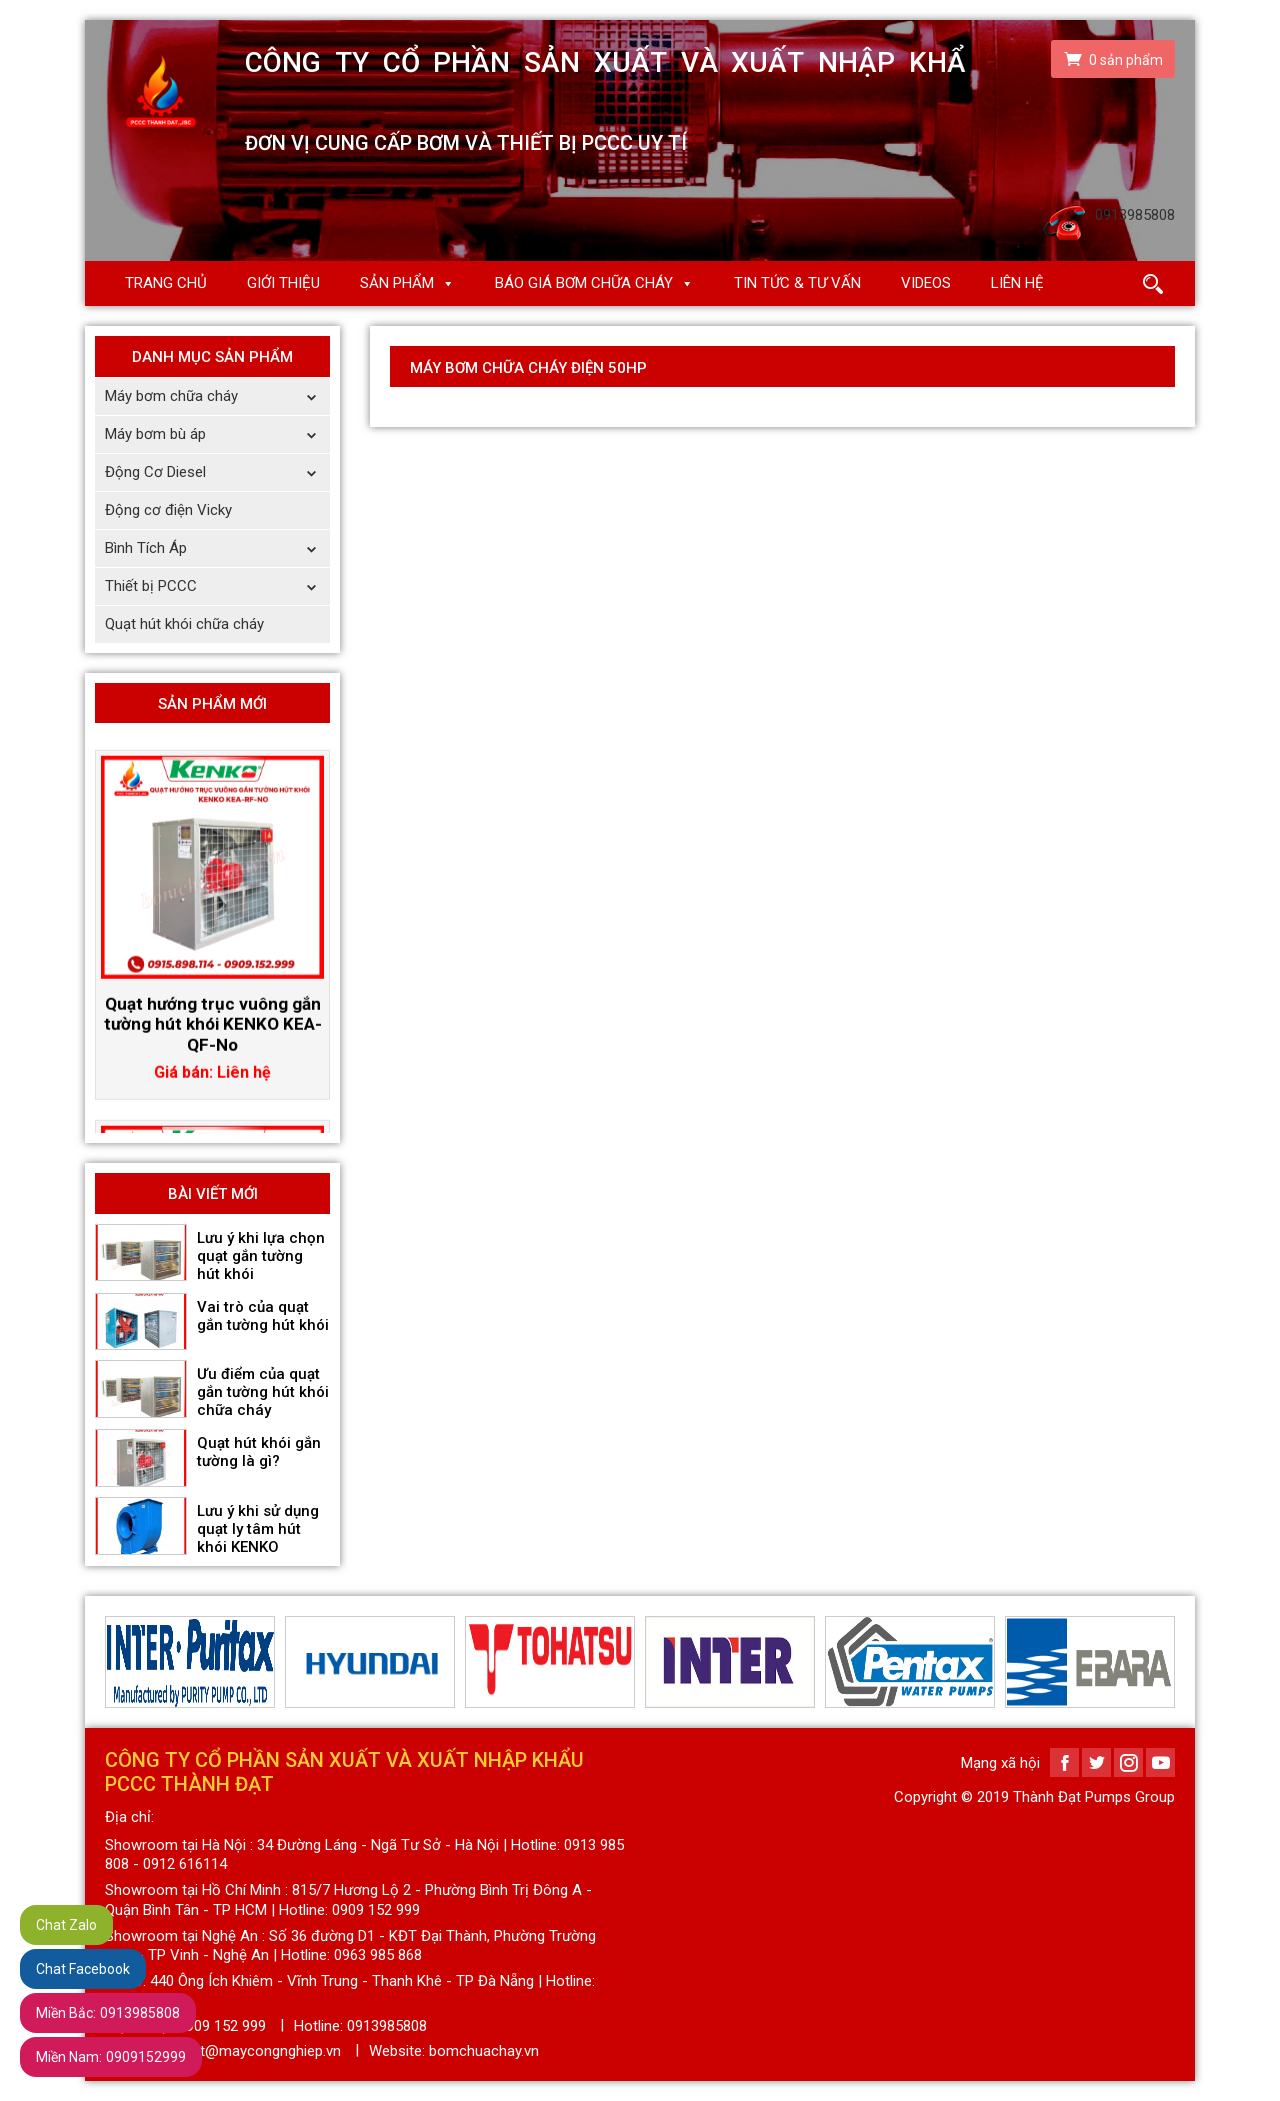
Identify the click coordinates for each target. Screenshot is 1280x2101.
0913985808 (108, 2013)
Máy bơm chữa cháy (217, 396)
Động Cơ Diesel (217, 472)
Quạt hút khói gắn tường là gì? (259, 1452)
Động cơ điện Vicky (168, 510)
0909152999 (111, 2057)
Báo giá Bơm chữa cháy (584, 283)
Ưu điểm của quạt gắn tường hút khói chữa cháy (263, 1392)
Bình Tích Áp (217, 548)
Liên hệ (1017, 283)
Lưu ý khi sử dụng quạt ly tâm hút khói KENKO (258, 1529)
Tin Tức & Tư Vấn (797, 283)
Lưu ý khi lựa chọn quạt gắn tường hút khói (261, 1256)
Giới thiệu (283, 283)
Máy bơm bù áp (217, 434)
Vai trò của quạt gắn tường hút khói (263, 1316)
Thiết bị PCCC (217, 586)
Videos (926, 283)
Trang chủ (166, 283)
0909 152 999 (222, 2026)
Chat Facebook (83, 1969)
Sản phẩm (397, 283)
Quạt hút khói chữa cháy (184, 624)
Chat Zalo (66, 1925)
